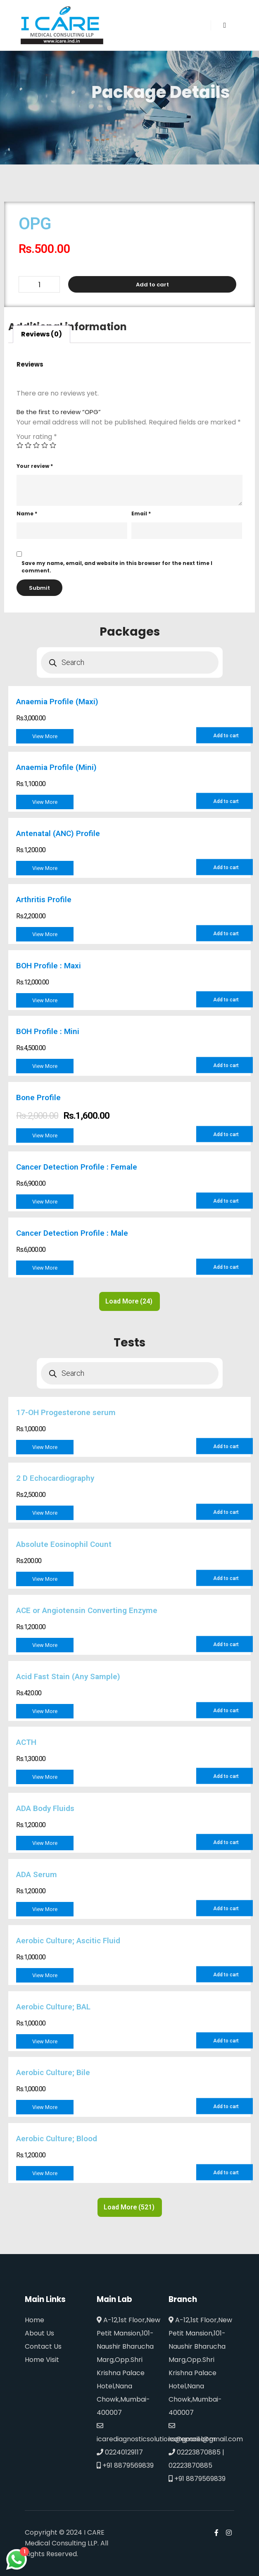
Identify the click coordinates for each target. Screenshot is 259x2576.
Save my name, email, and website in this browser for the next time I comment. (116, 567)
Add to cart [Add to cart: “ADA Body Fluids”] (226, 1842)
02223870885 (195, 2452)
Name (27, 513)
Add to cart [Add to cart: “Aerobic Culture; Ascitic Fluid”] (226, 1975)
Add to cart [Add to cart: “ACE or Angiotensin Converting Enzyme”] (226, 1644)
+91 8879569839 (125, 2465)
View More (44, 736)
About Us (39, 2333)
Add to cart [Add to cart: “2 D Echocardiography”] (226, 1512)
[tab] (41, 334)
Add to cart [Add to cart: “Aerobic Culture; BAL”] (226, 2041)
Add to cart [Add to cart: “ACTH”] (226, 1776)
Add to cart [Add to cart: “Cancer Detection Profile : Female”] (226, 1201)
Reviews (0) (41, 334)
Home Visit (42, 2359)
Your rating (37, 436)
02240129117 (120, 2452)
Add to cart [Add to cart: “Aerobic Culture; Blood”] (226, 2173)
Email (141, 513)
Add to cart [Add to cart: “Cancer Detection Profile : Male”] (226, 1267)
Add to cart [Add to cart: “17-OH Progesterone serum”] (226, 1446)
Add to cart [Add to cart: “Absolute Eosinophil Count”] (226, 1578)
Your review (35, 465)
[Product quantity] (39, 284)
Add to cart (152, 284)
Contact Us (43, 2346)
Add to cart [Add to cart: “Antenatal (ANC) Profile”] (226, 867)
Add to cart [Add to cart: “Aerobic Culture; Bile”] (226, 2106)
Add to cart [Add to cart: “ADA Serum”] (226, 1908)
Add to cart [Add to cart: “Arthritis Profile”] (226, 934)
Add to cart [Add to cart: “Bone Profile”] (226, 1134)
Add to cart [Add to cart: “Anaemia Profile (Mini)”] (226, 801)
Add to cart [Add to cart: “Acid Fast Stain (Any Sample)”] (226, 1710)
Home (34, 2320)
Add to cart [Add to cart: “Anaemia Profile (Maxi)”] (226, 736)
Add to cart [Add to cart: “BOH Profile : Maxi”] (226, 1000)
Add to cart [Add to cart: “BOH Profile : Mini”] (226, 1065)
